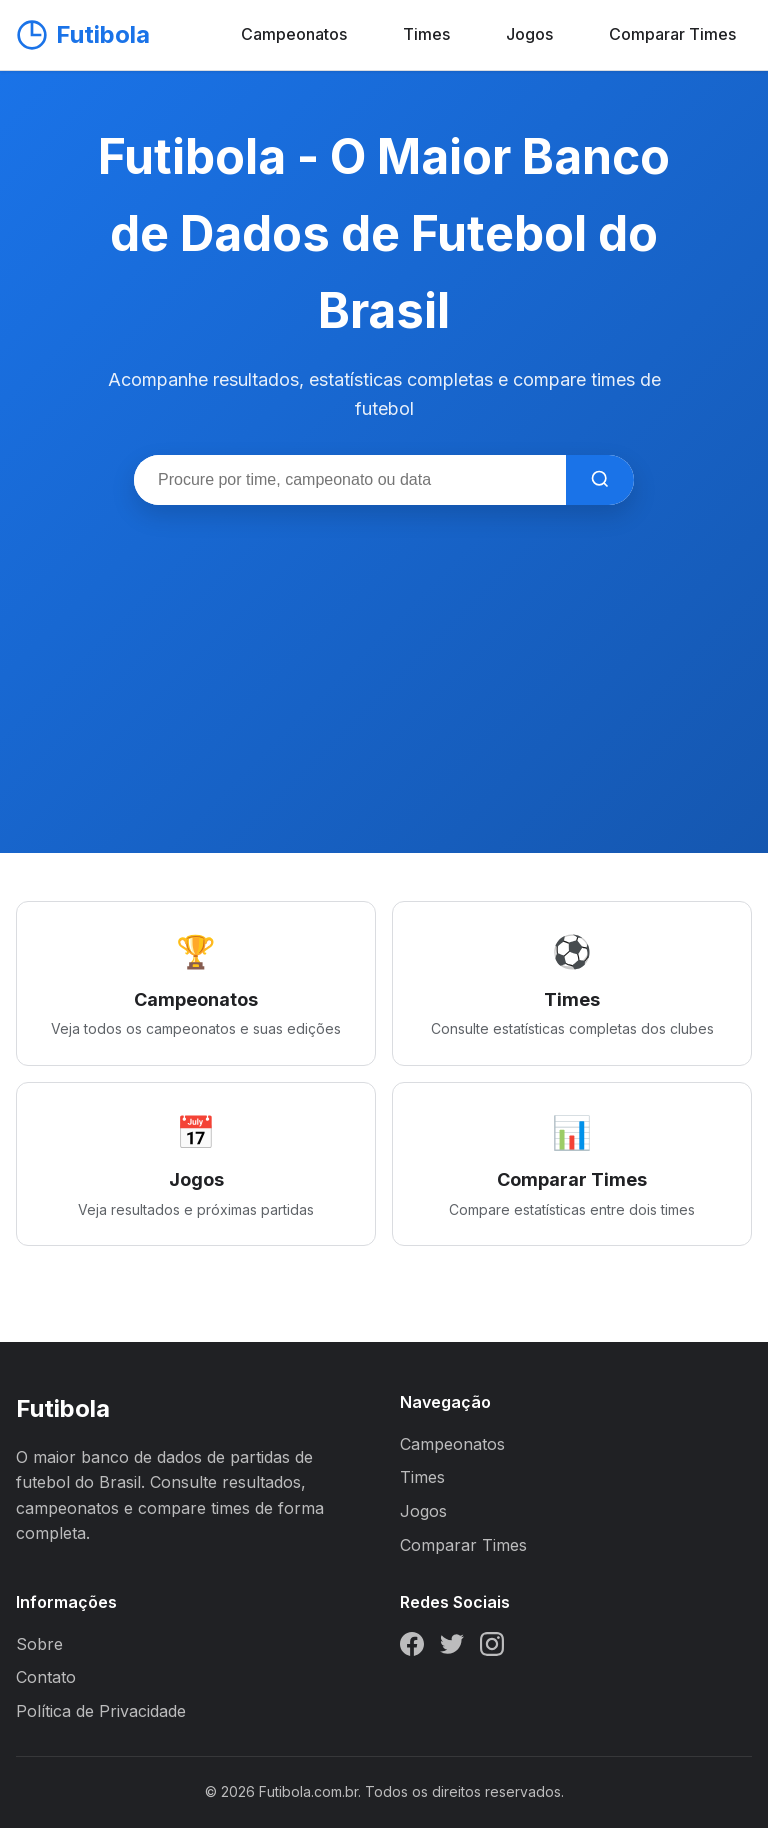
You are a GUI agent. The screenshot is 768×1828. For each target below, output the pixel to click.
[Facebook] (412, 1648)
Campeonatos (294, 34)
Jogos (529, 34)
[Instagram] (492, 1648)
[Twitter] (452, 1648)
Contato (46, 1677)
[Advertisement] (384, 655)
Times (426, 34)
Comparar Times (672, 34)
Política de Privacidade (101, 1711)
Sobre (39, 1644)
